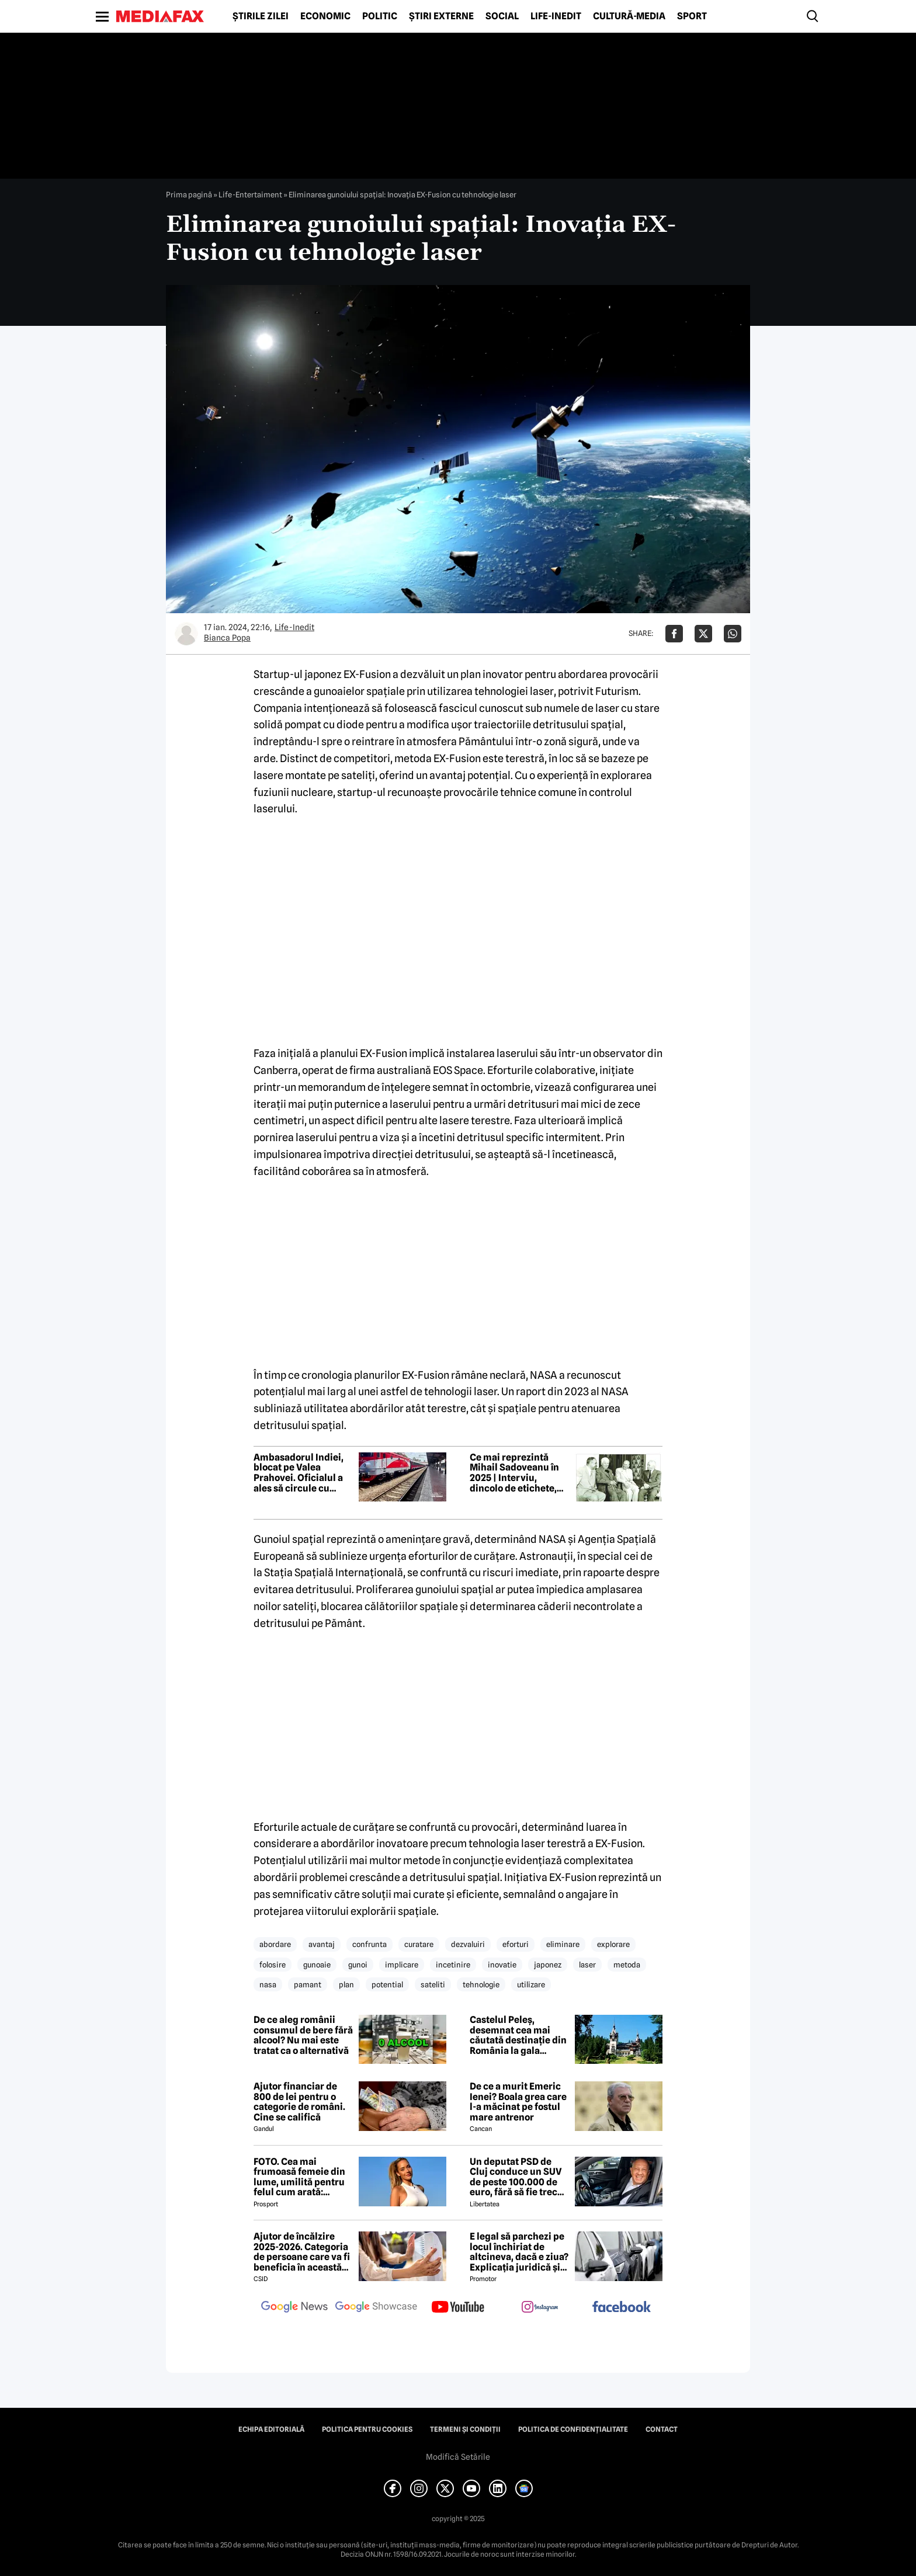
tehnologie (481, 1984)
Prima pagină (189, 194)
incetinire (453, 1964)
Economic (325, 16)
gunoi (357, 1964)
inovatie (502, 1964)
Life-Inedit (555, 16)
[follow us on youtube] (458, 2308)
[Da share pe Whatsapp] (732, 633)
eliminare (563, 1944)
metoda (626, 1964)
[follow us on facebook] (621, 2307)
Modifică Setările (458, 2457)
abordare (275, 1944)
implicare (401, 1964)
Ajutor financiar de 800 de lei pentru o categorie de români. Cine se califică (299, 2101)
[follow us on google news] (294, 2308)
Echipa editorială (271, 2429)
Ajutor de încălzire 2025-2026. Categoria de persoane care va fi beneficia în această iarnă (302, 2251)
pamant (307, 1984)
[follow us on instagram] (540, 2308)
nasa (267, 1984)
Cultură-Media (629, 16)
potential (387, 1984)
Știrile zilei (261, 16)
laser (587, 1964)
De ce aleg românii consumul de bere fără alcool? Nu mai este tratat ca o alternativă (303, 2035)
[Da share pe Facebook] (674, 633)
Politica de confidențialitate (573, 2429)
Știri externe (441, 16)
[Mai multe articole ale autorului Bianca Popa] (186, 633)
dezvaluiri (468, 1944)
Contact (662, 2429)
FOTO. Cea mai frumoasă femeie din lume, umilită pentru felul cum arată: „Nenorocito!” (299, 2177)
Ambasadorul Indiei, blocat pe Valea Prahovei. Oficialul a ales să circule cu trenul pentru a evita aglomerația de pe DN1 (303, 1472)
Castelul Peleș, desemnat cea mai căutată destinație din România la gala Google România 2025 (518, 2035)
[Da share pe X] (703, 633)
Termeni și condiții (465, 2429)
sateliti (433, 1984)
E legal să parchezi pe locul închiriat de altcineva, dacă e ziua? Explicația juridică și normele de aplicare (519, 2251)
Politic (379, 16)
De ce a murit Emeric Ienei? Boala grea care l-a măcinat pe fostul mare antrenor (518, 2101)
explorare (613, 1944)
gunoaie (317, 1964)
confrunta (369, 1944)
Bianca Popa (227, 637)
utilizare (531, 1984)
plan (346, 1984)
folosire (272, 1964)
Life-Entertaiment (250, 194)
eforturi (515, 1944)
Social (502, 16)
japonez (547, 1964)
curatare (418, 1944)
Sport (692, 16)
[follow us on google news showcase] (376, 2308)
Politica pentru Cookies (367, 2429)
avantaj (321, 1944)
